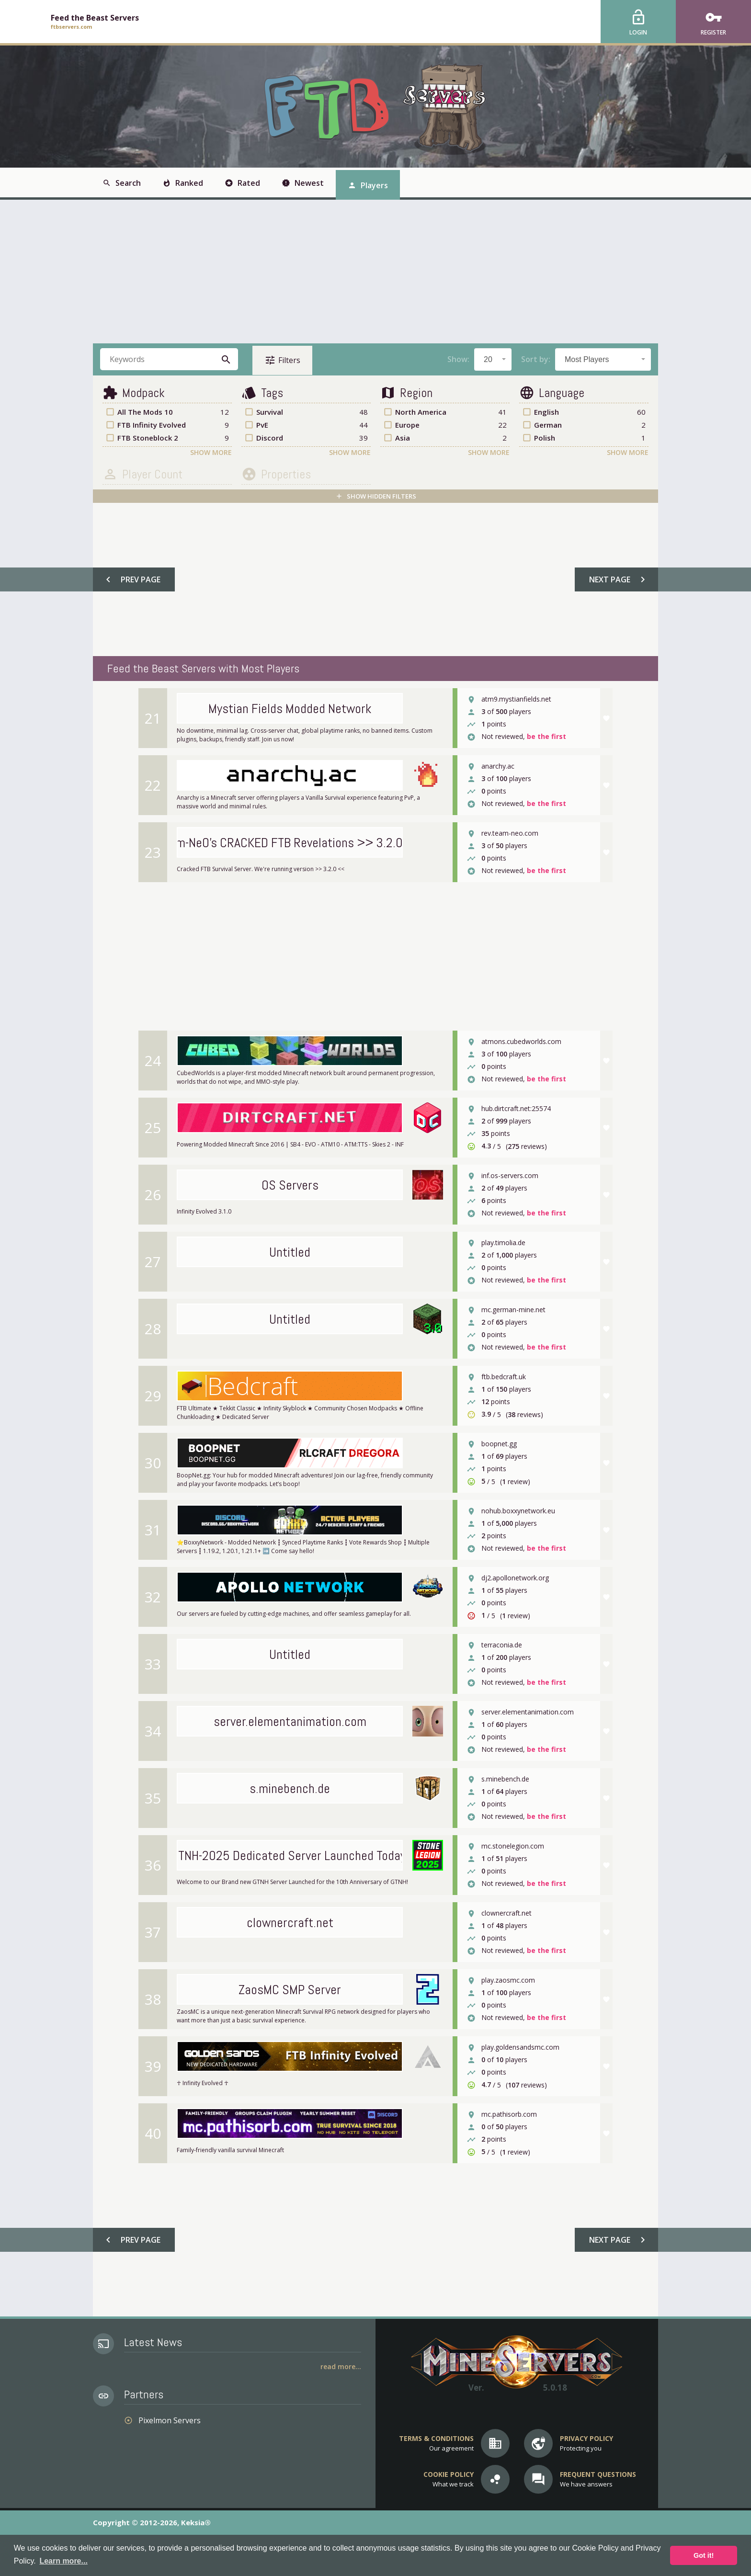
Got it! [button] (704, 2555)
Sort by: (535, 359)
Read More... (340, 2366)
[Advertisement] (375, 271)
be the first (546, 736)
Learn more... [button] (63, 2561)
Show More (211, 452)
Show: (458, 359)
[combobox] (493, 359)
